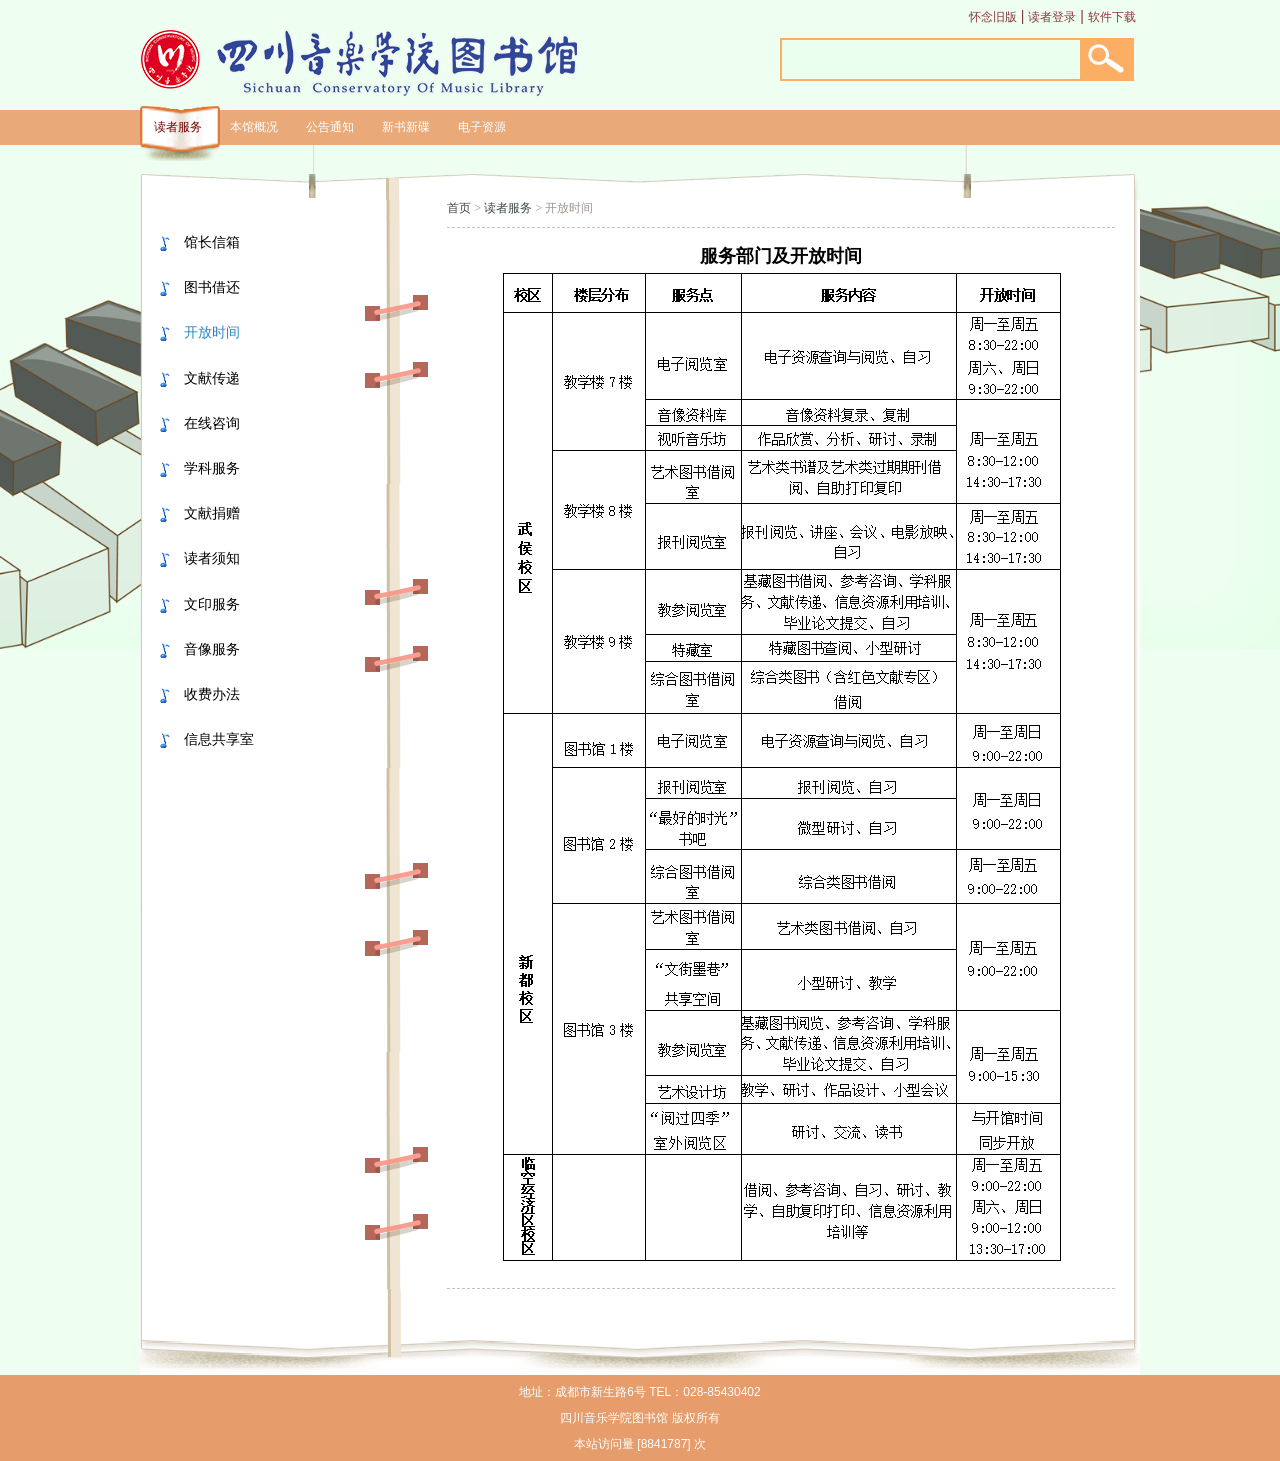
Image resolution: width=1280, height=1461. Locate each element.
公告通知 (330, 127)
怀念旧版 (993, 17)
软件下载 (1112, 17)
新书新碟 (406, 127)
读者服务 (178, 127)
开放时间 (212, 332)
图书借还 (212, 287)
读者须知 (212, 558)
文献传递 (212, 378)
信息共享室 (219, 739)
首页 (459, 208)
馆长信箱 (212, 242)
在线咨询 (212, 423)
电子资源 (482, 127)
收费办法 (212, 694)
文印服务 (212, 604)
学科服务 (212, 468)
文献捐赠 (212, 513)
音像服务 (212, 649)
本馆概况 (254, 127)
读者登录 (1052, 17)
